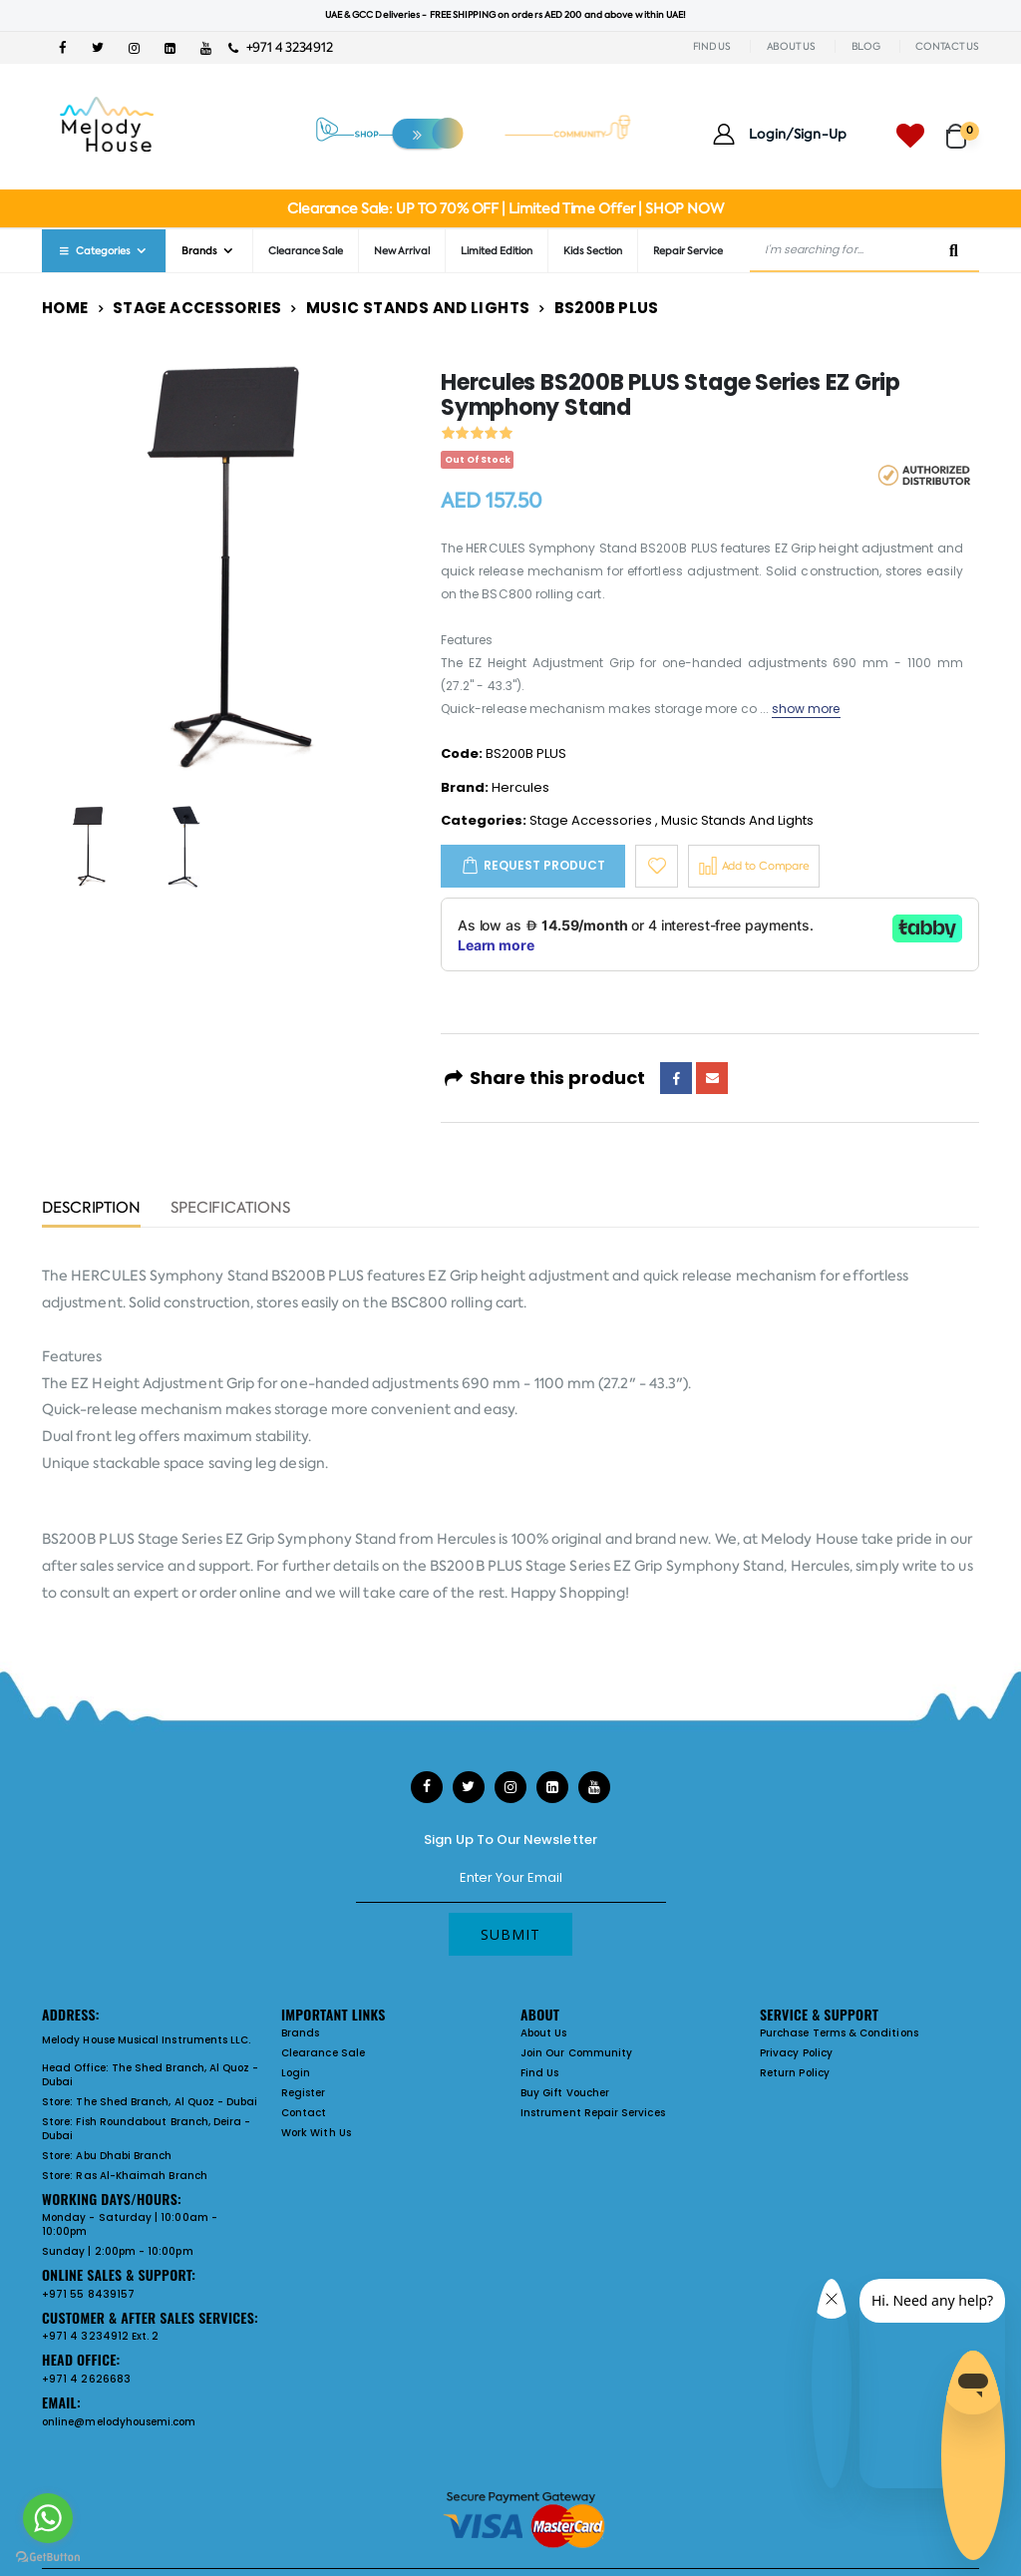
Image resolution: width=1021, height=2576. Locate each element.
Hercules (520, 787)
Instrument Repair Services (592, 2112)
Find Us (539, 2072)
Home (65, 307)
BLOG (865, 46)
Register (303, 2092)
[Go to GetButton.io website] (48, 2556)
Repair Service (688, 250)
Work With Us (316, 2132)
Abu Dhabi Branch (123, 2155)
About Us (543, 2032)
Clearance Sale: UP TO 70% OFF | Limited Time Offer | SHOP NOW (505, 208)
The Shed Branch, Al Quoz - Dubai (150, 2074)
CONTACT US (947, 46)
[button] (962, 127)
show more (806, 708)
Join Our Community (576, 2052)
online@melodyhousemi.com (119, 2421)
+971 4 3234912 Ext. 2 (100, 2336)
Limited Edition (496, 250)
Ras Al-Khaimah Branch (141, 2175)
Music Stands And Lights (418, 307)
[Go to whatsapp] (48, 2518)
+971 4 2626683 (86, 2379)
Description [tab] (91, 1209)
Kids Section (592, 250)
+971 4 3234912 (280, 47)
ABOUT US (791, 46)
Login (295, 2072)
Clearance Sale (305, 250)
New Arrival (402, 250)
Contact (303, 2112)
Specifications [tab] (230, 1209)
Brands (199, 250)
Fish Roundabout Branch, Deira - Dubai (146, 2128)
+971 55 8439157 (88, 2294)
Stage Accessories (197, 307)
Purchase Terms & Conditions (839, 2032)
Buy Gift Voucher (564, 2092)
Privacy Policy (796, 2052)
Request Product (544, 865)
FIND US (712, 46)
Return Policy (795, 2072)
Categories (94, 250)
